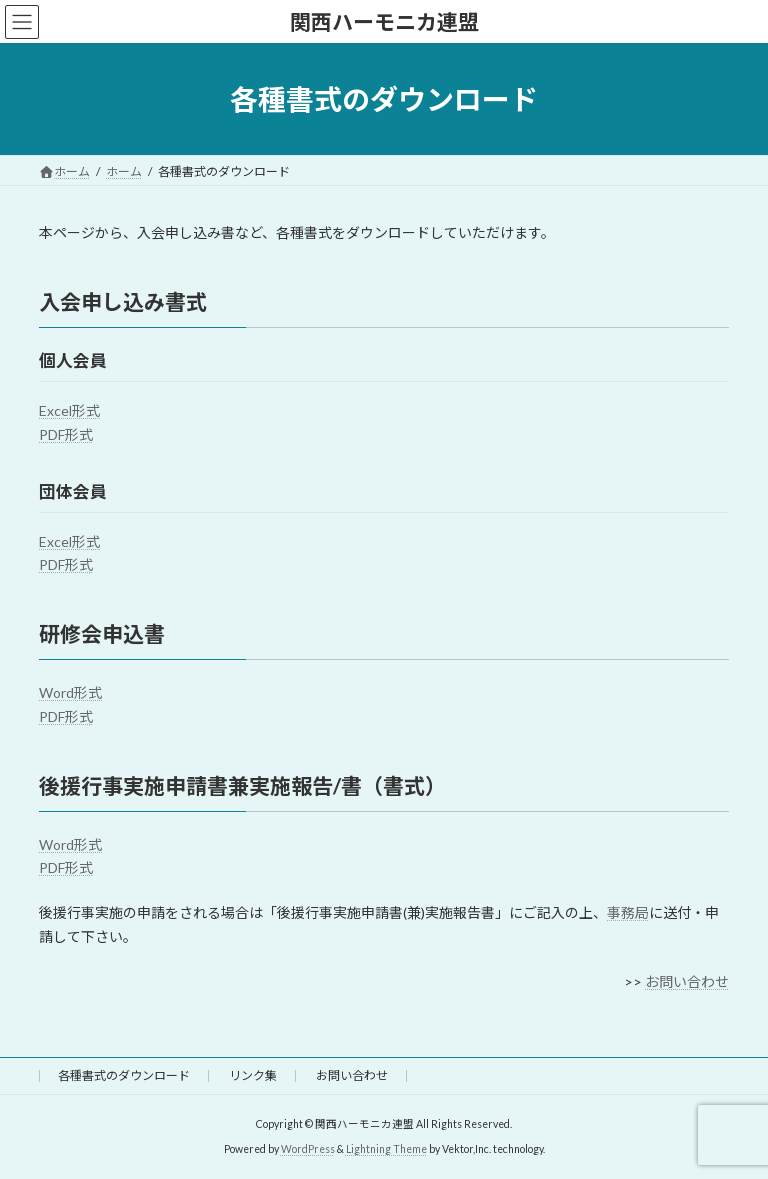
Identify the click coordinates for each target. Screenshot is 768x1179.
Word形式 (70, 692)
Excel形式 (69, 410)
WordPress (308, 1148)
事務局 (628, 912)
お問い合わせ (687, 981)
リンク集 (253, 1075)
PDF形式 (66, 434)
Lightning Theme (386, 1148)
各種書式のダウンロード (124, 1075)
